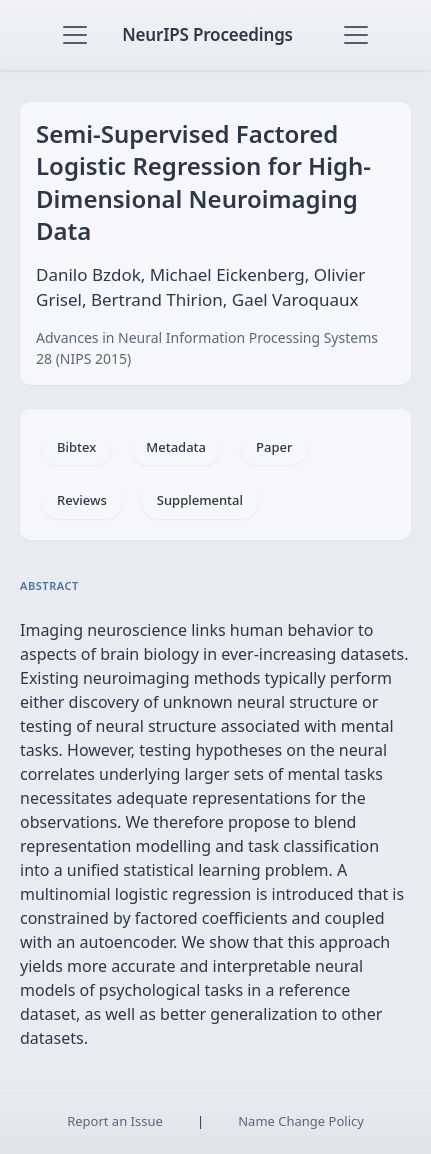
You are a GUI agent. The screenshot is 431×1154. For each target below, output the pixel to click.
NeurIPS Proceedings (207, 34)
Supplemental (200, 500)
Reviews (82, 500)
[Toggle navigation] (75, 35)
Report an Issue (115, 1121)
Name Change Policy (301, 1121)
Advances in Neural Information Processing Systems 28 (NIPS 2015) (207, 348)
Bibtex (76, 447)
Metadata (176, 447)
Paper (274, 447)
